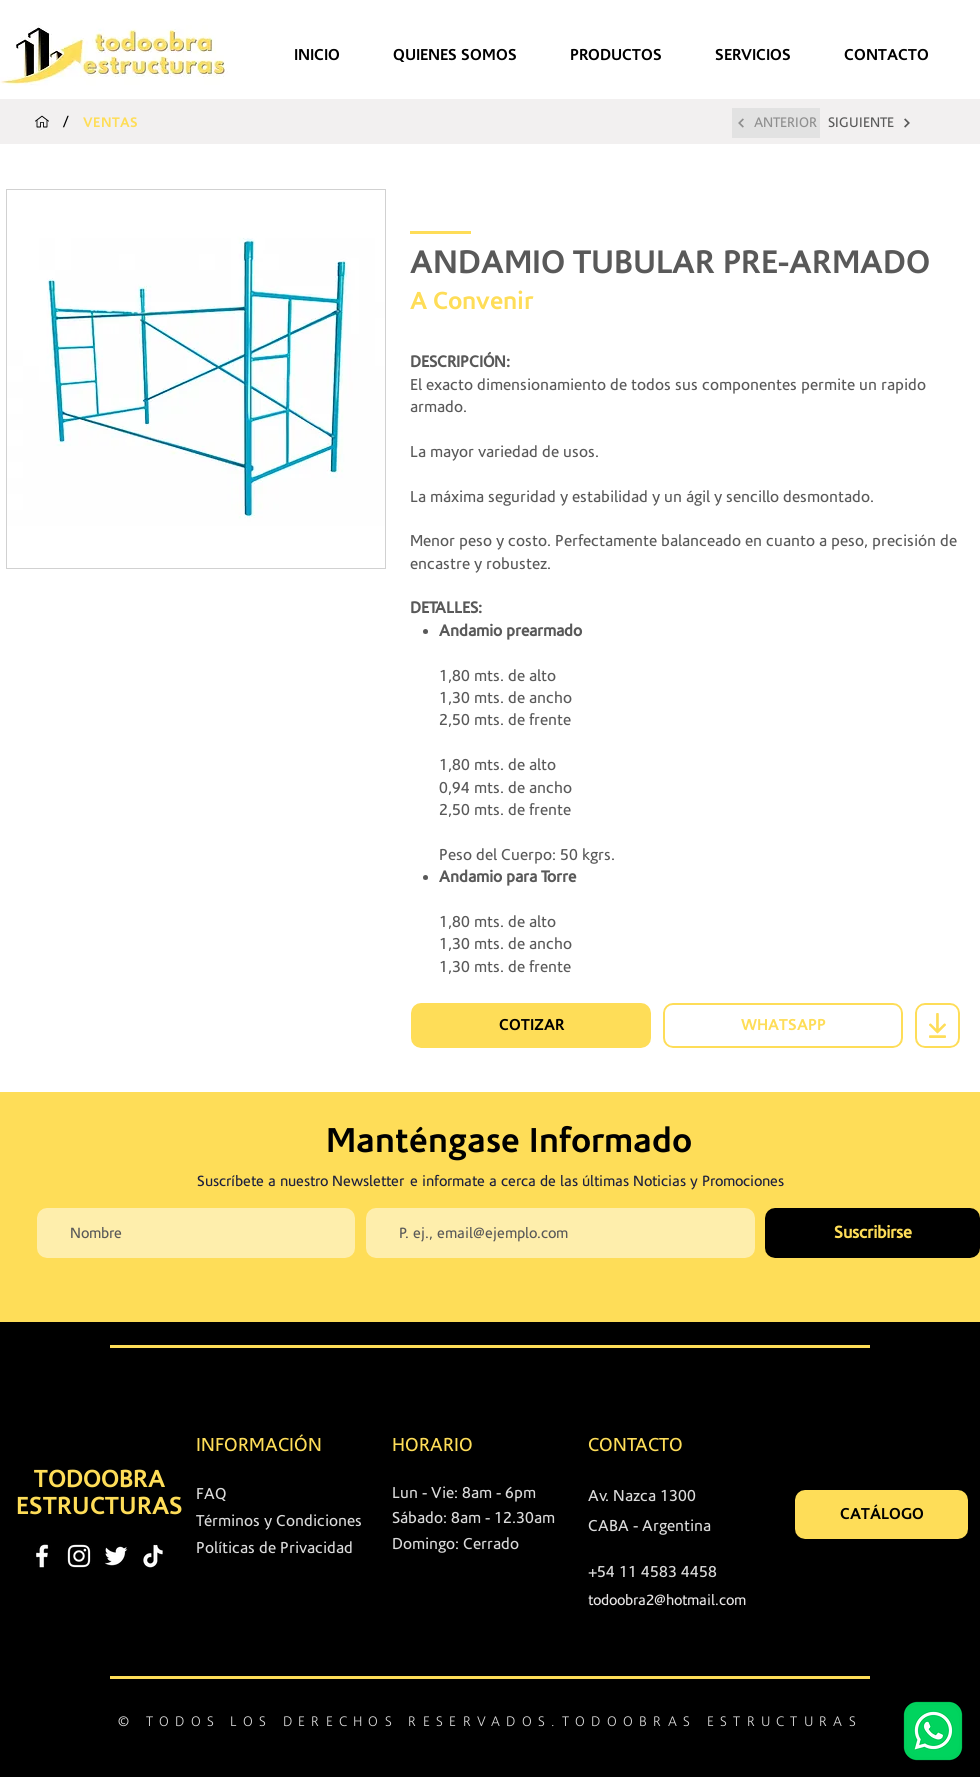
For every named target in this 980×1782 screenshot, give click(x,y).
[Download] (937, 1025)
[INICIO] (42, 122)
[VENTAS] (111, 122)
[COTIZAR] (531, 1025)
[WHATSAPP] (783, 1025)
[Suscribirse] (872, 1233)
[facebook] (42, 1556)
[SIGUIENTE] (870, 123)
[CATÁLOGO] (881, 1514)
